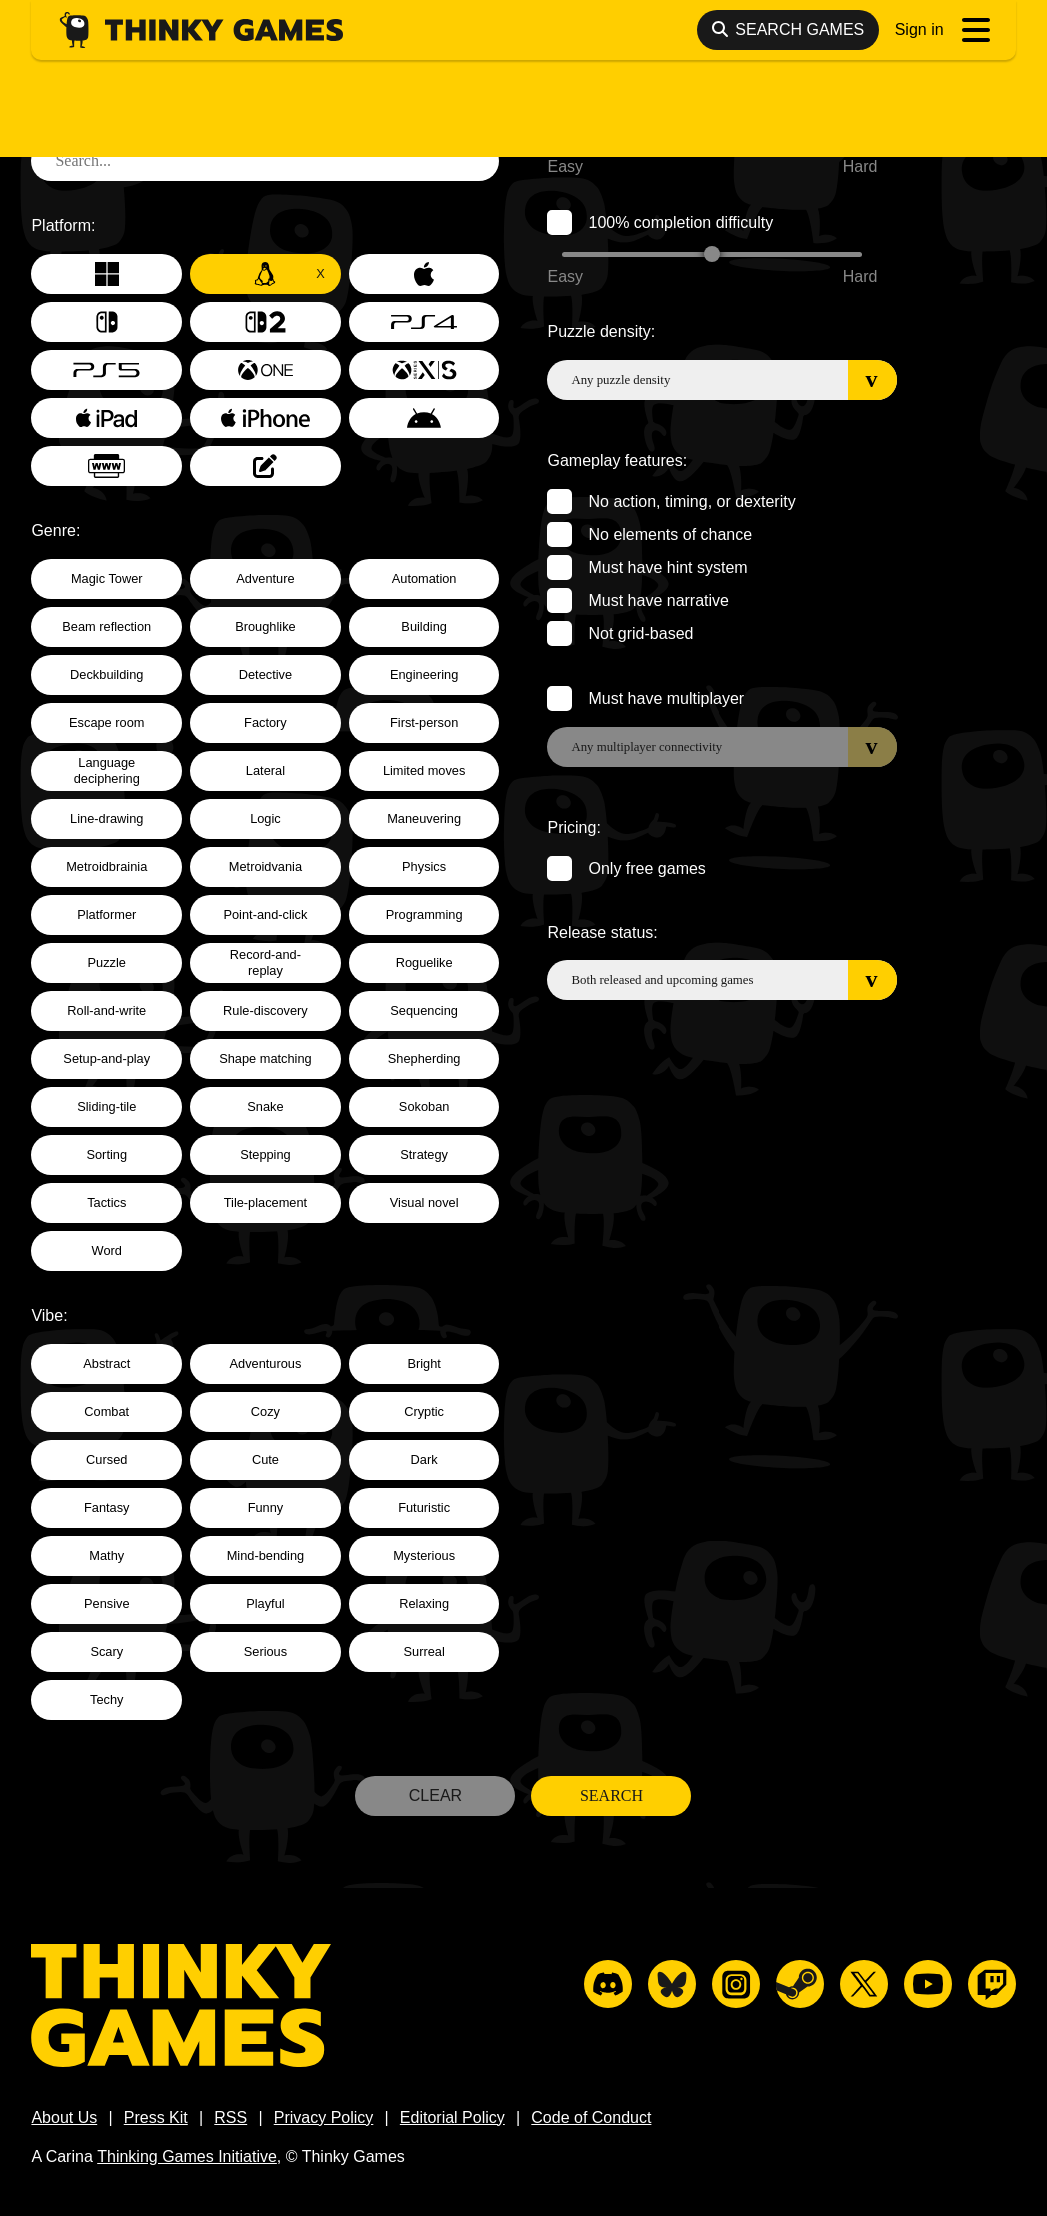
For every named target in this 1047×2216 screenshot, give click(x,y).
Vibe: (49, 1315)
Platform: (63, 225)
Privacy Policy (324, 2117)
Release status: (602, 932)
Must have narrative (658, 600)
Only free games (646, 868)
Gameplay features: (617, 460)
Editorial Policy (452, 2117)
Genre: (55, 530)
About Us (64, 2117)
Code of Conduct (591, 2117)
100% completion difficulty (680, 222)
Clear (435, 1795)
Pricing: (573, 827)
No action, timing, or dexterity (691, 501)
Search (611, 1795)
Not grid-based (640, 633)
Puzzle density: (601, 331)
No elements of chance (670, 534)
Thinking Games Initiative (187, 2156)
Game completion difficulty (681, 112)
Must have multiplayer (666, 698)
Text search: (74, 112)
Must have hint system (667, 567)
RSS (230, 2117)
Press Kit (156, 2117)
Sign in (919, 29)
